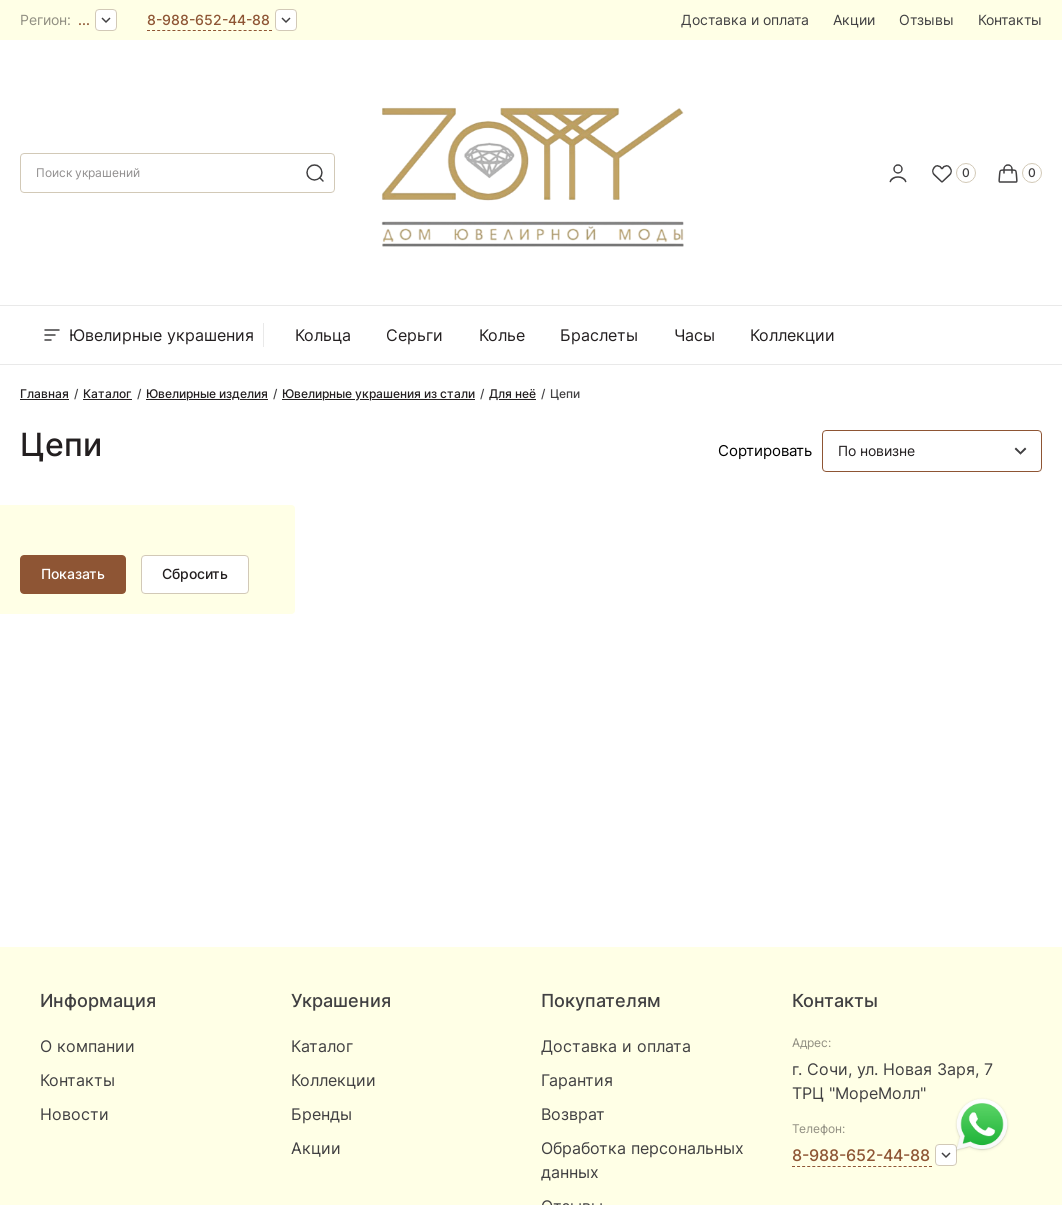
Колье (502, 335)
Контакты (1010, 19)
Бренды (901, 335)
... (84, 19)
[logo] (531, 167)
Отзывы (926, 19)
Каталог (322, 1046)
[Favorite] (953, 173)
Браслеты (599, 335)
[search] (315, 173)
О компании (87, 1046)
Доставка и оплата (745, 19)
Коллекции (792, 335)
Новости (74, 1114)
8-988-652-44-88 (208, 19)
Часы (694, 335)
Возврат (573, 1114)
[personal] (898, 173)
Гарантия (577, 1080)
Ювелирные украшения (147, 335)
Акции (854, 19)
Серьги (414, 335)
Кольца (323, 335)
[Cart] (1019, 173)
